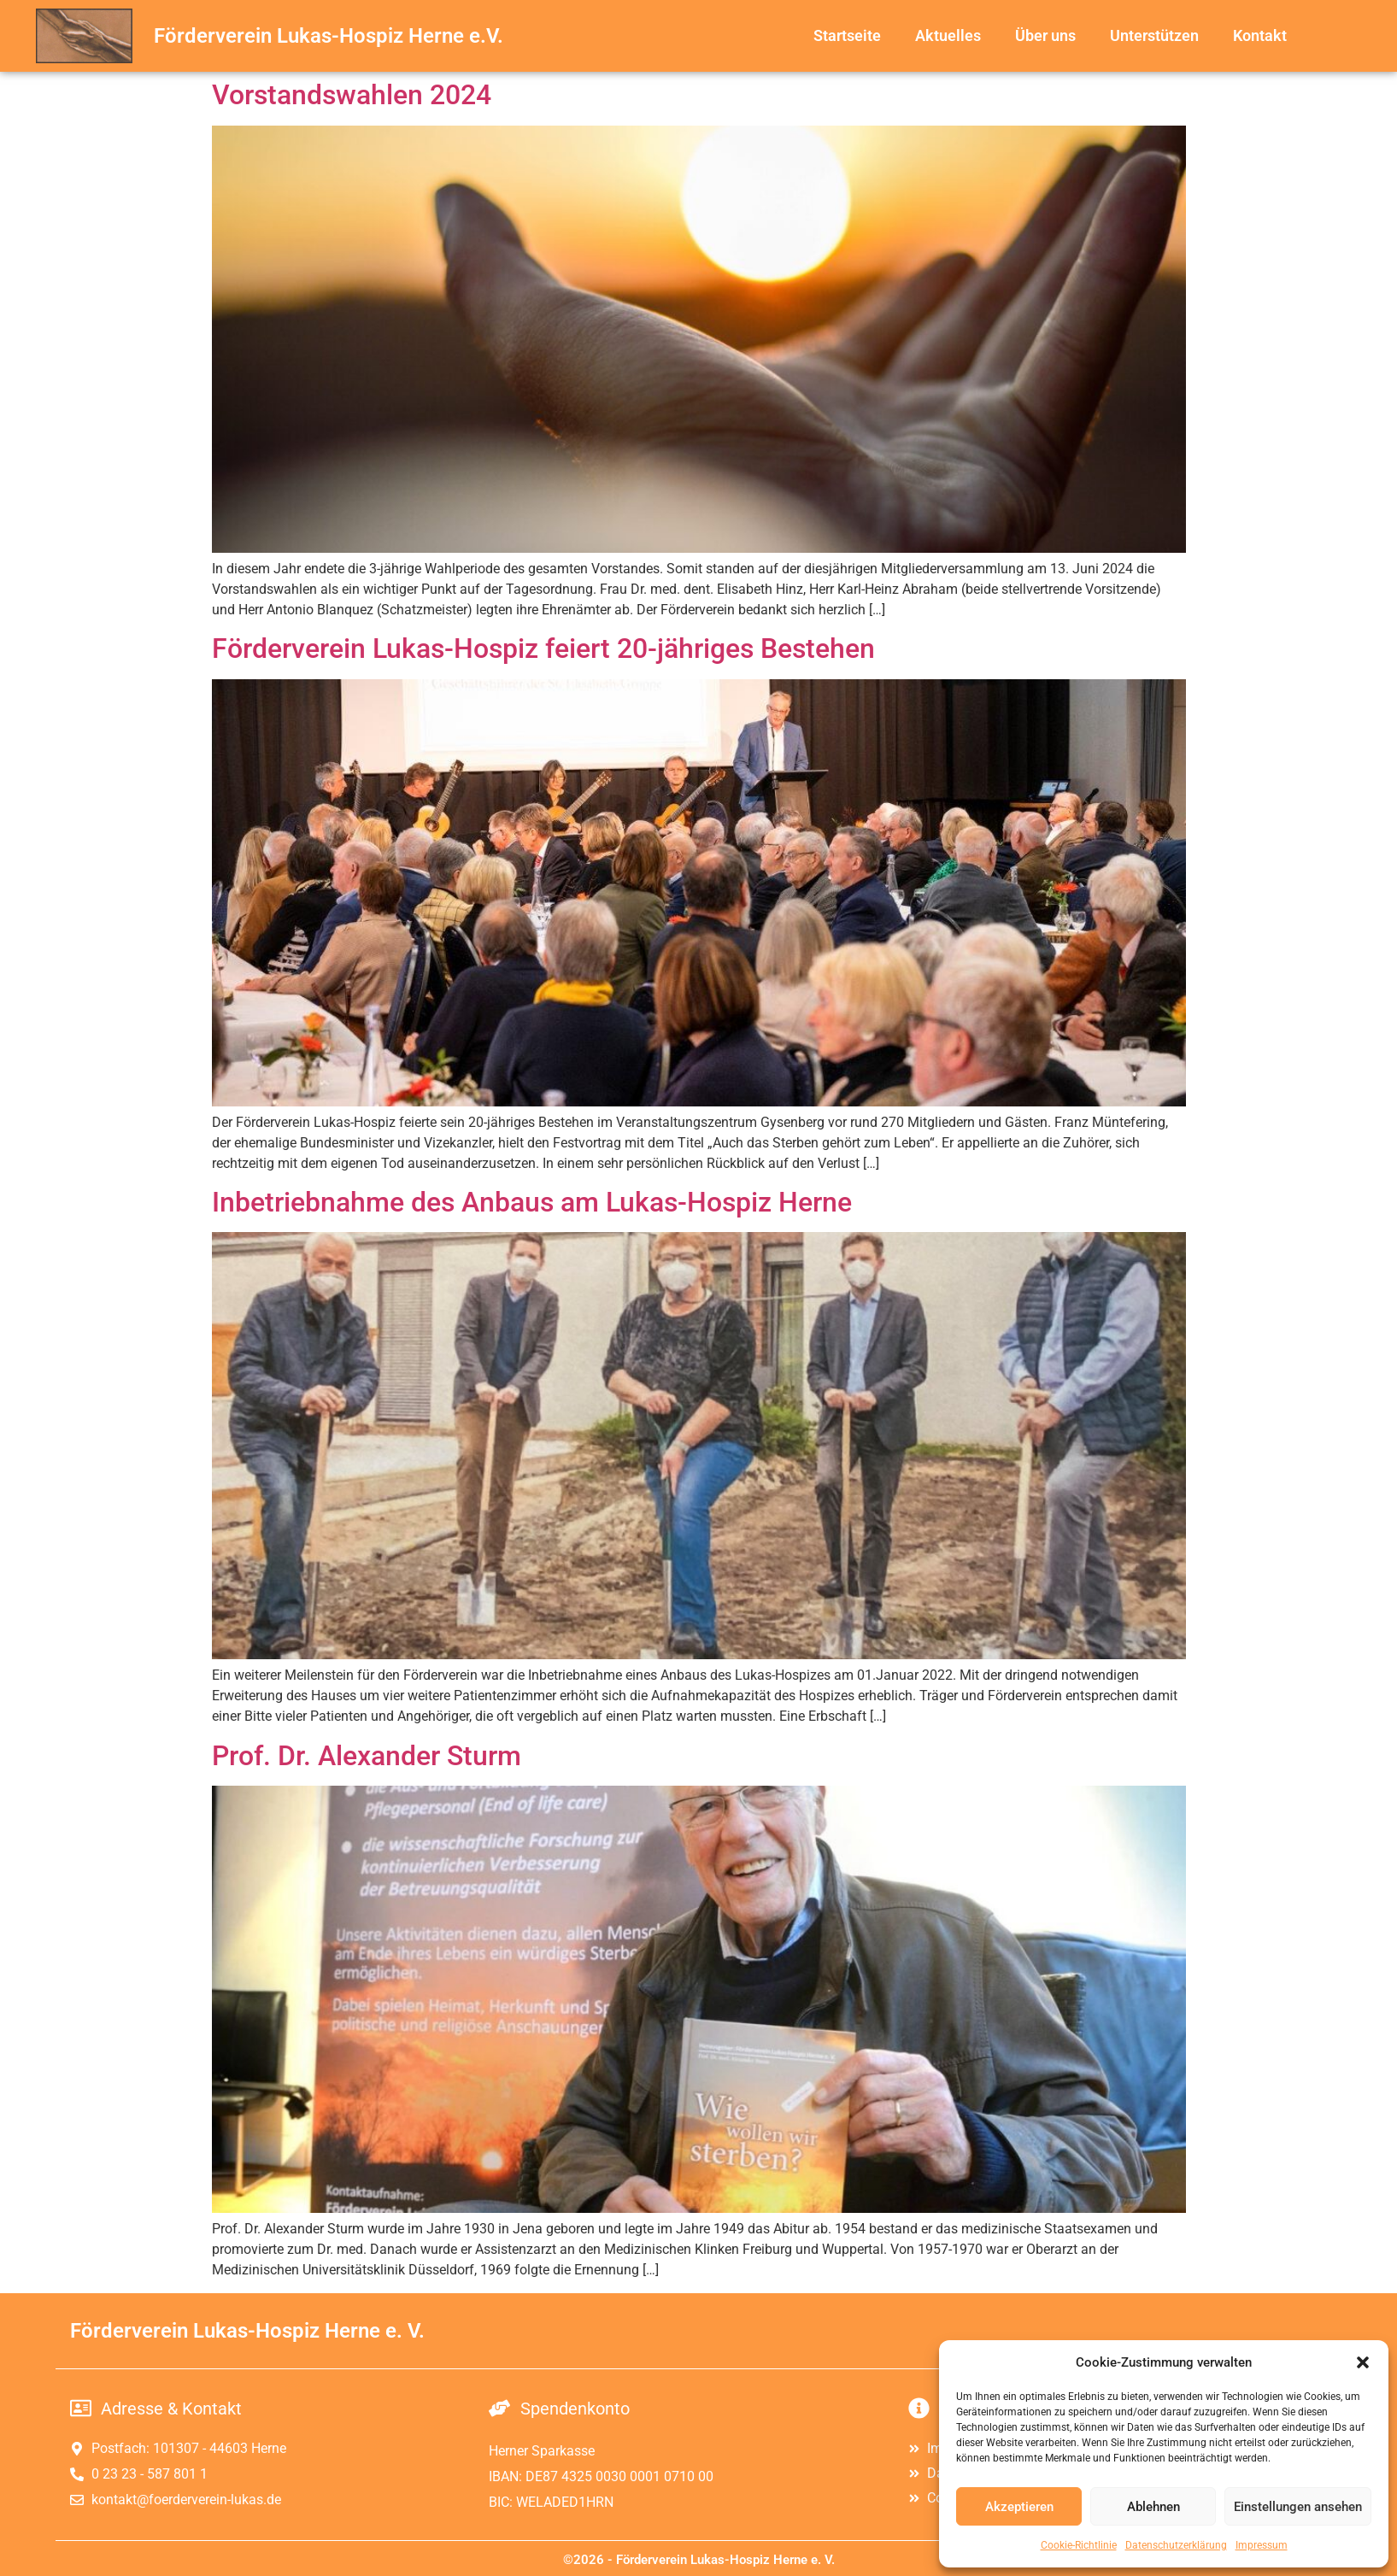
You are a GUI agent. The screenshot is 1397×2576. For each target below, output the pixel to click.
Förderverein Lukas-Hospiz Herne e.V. (328, 36)
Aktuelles (948, 35)
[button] (1362, 2362)
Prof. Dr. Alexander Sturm (366, 1756)
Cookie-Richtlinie (1079, 2545)
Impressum (1262, 2545)
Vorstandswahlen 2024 (351, 95)
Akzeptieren (1019, 2506)
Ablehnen (1153, 2506)
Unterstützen (1154, 35)
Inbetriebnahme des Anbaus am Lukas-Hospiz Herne (532, 1202)
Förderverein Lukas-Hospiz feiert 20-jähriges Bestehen (543, 648)
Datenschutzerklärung (1176, 2545)
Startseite (847, 35)
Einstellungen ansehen (1298, 2506)
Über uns (1045, 35)
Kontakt (1260, 35)
